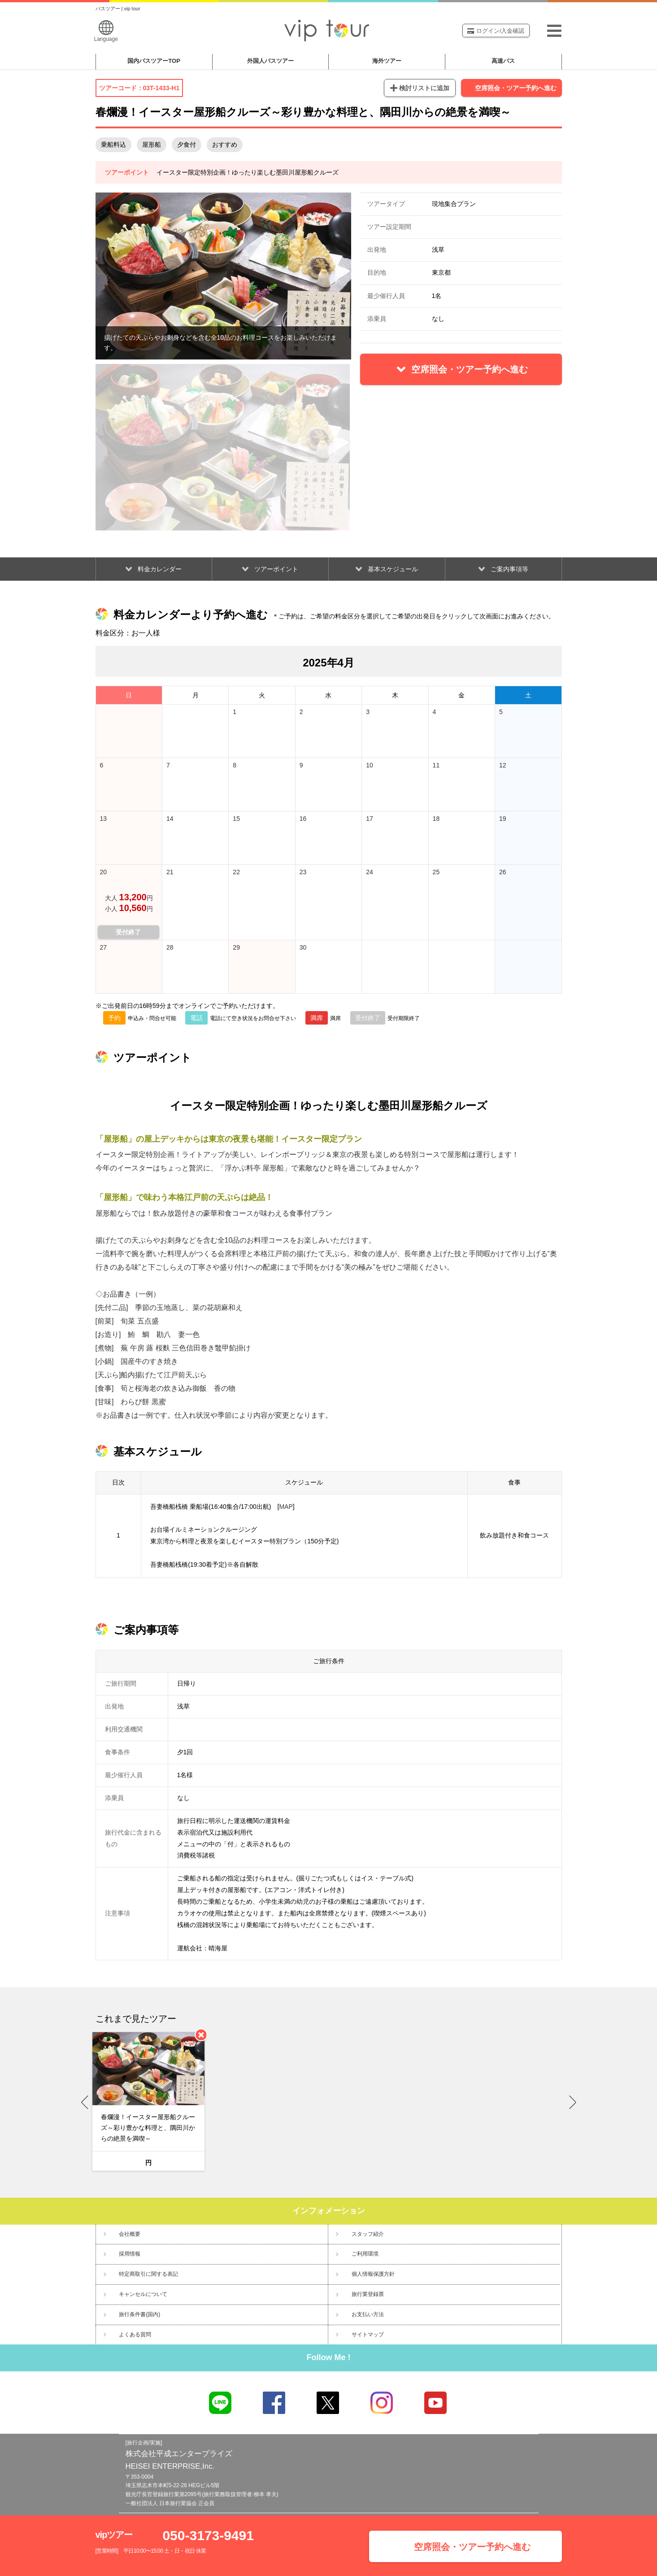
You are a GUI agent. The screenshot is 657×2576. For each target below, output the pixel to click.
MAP (285, 1506)
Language (106, 31)
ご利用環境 (365, 2254)
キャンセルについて (143, 2294)
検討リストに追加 (424, 88)
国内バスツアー (153, 60)
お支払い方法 (368, 2314)
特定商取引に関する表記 (148, 2274)
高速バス (503, 60)
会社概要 (129, 2234)
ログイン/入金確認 (496, 30)
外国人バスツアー (270, 60)
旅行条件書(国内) (139, 2314)
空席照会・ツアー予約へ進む (516, 88)
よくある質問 (135, 2334)
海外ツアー (386, 60)
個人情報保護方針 (373, 2274)
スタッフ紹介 (368, 2234)
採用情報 (129, 2254)
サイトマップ (368, 2334)
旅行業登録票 (368, 2294)
